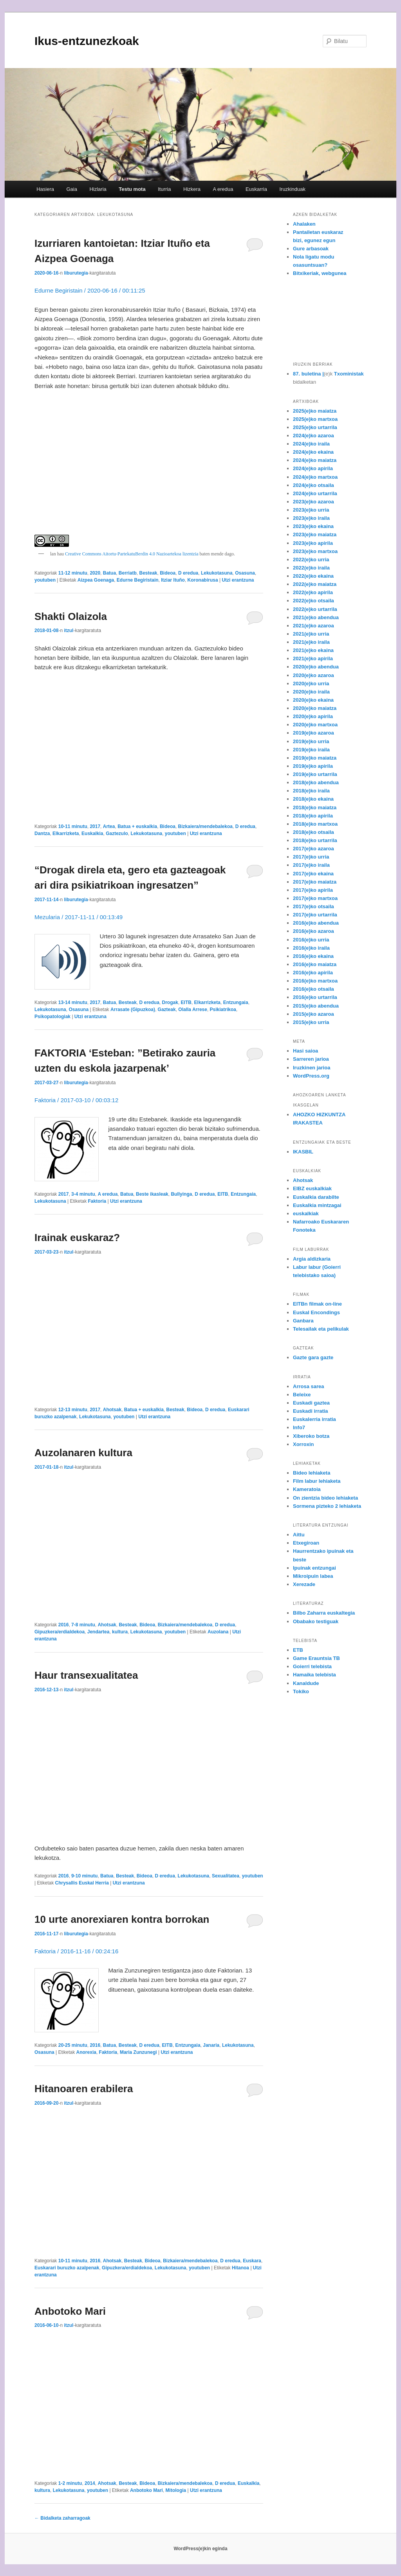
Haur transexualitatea (86, 1675)
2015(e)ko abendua (316, 1006)
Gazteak (167, 1009)
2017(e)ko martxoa (315, 898)
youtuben (45, 580)
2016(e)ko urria (311, 940)
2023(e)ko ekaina (313, 526)
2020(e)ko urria (311, 683)
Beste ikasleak (152, 1194)
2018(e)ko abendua (316, 782)
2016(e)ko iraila (311, 948)
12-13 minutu (72, 1409)
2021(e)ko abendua (316, 617)
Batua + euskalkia (137, 826)
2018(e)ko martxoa (315, 824)
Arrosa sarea (308, 1386)
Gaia (71, 189)
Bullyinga (181, 1194)
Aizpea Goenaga (96, 580)
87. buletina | (308, 374)
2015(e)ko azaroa (313, 1014)
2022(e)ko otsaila (313, 601)
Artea (109, 826)
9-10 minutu (84, 1876)
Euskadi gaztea (311, 1403)
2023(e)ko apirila (313, 543)
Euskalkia (92, 833)
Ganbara (303, 1321)
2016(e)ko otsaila (313, 989)
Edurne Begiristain (138, 580)
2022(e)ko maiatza (314, 584)
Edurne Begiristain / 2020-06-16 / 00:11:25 (89, 290)
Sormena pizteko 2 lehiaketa (327, 1506)
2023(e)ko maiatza (314, 534)
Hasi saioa (305, 1051)
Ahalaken (304, 224)
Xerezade (304, 1584)
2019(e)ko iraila (311, 750)
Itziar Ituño (173, 580)
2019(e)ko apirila (313, 766)
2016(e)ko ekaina (313, 956)
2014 (90, 2483)
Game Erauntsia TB (316, 1658)
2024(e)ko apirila (313, 468)
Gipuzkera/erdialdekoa (59, 1632)
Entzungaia (235, 1002)
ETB (298, 1650)
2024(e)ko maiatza (314, 460)
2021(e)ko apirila (313, 658)
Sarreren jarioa (311, 1059)
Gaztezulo (117, 833)
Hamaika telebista (314, 1675)
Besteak (148, 573)
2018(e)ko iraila (311, 791)
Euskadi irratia (310, 1411)
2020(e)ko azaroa (313, 675)
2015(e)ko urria (311, 1022)
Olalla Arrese (192, 1009)
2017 (95, 826)
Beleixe (302, 1395)
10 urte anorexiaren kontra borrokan (121, 1919)
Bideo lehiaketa (311, 1473)
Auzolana (218, 1632)
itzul (68, 630)
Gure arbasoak (311, 248)
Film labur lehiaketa (316, 1481)
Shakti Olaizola (70, 616)
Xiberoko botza (311, 1436)
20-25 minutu (72, 2045)
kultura (120, 1632)
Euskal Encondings (316, 1312)
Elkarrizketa (65, 833)
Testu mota (132, 189)
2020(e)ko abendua (316, 667)
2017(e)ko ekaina (313, 874)
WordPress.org (311, 1076)
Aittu (299, 1535)
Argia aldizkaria (312, 1259)
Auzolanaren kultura (83, 1453)
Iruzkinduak (292, 189)
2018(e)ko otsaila (313, 832)
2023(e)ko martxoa (315, 551)
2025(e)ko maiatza (314, 411)
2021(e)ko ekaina (313, 650)
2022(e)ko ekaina (313, 576)
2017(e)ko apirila (313, 890)
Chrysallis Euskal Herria (81, 1883)
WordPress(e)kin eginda (200, 2548)
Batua (109, 573)
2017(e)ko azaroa (313, 848)
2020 (95, 573)
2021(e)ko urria (311, 634)
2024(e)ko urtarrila (315, 493)
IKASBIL (303, 1152)
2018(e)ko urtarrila (315, 840)
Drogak (170, 1002)
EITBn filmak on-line (317, 1304)
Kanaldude (306, 1683)
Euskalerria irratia (314, 1419)
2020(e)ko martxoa (315, 725)
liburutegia (76, 273)
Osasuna (245, 573)
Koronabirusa (203, 580)
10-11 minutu (72, 826)
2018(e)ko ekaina (313, 799)
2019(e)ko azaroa (313, 733)
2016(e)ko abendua (316, 923)
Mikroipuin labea (313, 1576)
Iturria (164, 189)
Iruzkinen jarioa (311, 1068)
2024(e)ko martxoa (315, 477)
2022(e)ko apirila (313, 592)
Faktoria (97, 1201)
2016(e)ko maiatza (314, 964)
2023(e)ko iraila (311, 518)
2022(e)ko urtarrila (315, 609)
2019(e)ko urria (311, 741)
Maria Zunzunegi (138, 2052)
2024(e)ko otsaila (313, 485)
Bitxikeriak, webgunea (320, 273)
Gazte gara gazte (313, 1357)
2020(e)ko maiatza (314, 708)
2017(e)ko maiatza (314, 882)
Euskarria (256, 189)
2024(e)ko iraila (311, 444)
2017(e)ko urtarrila (315, 915)
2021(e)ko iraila (311, 642)
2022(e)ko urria (311, 559)
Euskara (252, 2260)
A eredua (223, 189)
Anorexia (86, 2052)
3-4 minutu (83, 1194)
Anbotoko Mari (70, 2311)
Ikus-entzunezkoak (86, 40)
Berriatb (128, 573)
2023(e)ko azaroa (313, 502)
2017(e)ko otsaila (313, 906)
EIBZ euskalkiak (312, 1188)
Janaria (211, 2045)
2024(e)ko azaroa (313, 435)
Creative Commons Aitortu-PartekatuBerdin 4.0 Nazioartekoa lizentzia (131, 554)
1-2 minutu (70, 2483)
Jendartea (98, 1632)
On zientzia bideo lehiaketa (325, 1498)
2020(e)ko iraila (311, 692)
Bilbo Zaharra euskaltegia (324, 1613)
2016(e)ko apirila (313, 972)
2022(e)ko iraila (311, 568)
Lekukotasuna (217, 573)
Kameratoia (307, 1489)
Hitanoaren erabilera (83, 2089)
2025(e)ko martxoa (315, 419)
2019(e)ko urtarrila (315, 774)
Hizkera (191, 189)
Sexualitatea (225, 1876)
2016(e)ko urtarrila (315, 997)
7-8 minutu (83, 1625)
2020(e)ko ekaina (313, 700)
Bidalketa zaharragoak (62, 2518)
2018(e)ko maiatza (314, 807)
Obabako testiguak (315, 1621)
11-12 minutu (72, 573)
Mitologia (176, 2490)
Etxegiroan (306, 1543)
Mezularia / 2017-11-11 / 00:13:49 (78, 917)
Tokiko (301, 1691)
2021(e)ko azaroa (313, 626)
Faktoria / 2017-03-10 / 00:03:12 (76, 1100)
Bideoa (167, 573)
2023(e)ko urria (311, 510)
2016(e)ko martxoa (315, 981)
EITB (186, 1002)
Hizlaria (97, 189)
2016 (63, 1625)
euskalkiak (306, 1213)
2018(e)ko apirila (313, 816)
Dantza (42, 833)
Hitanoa (240, 2268)
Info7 (299, 1427)
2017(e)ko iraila (311, 865)
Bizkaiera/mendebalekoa (205, 826)
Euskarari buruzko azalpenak (66, 2268)
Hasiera (45, 189)
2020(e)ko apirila (313, 716)
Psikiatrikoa (223, 1009)
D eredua (188, 573)
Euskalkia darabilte (316, 1197)
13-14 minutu (72, 1002)
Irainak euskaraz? (77, 1237)
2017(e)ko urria (311, 857)
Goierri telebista (312, 1666)
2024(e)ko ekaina (313, 452)
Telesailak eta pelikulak (321, 1329)
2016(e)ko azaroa (313, 931)
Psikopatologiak (52, 1016)
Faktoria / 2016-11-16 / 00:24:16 (76, 1951)
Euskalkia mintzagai (317, 1205)
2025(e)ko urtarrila (315, 427)
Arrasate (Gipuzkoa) (132, 1009)
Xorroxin (303, 1444)
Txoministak (349, 374)
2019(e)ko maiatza (314, 758)
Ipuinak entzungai (314, 1568)
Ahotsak (112, 1409)
